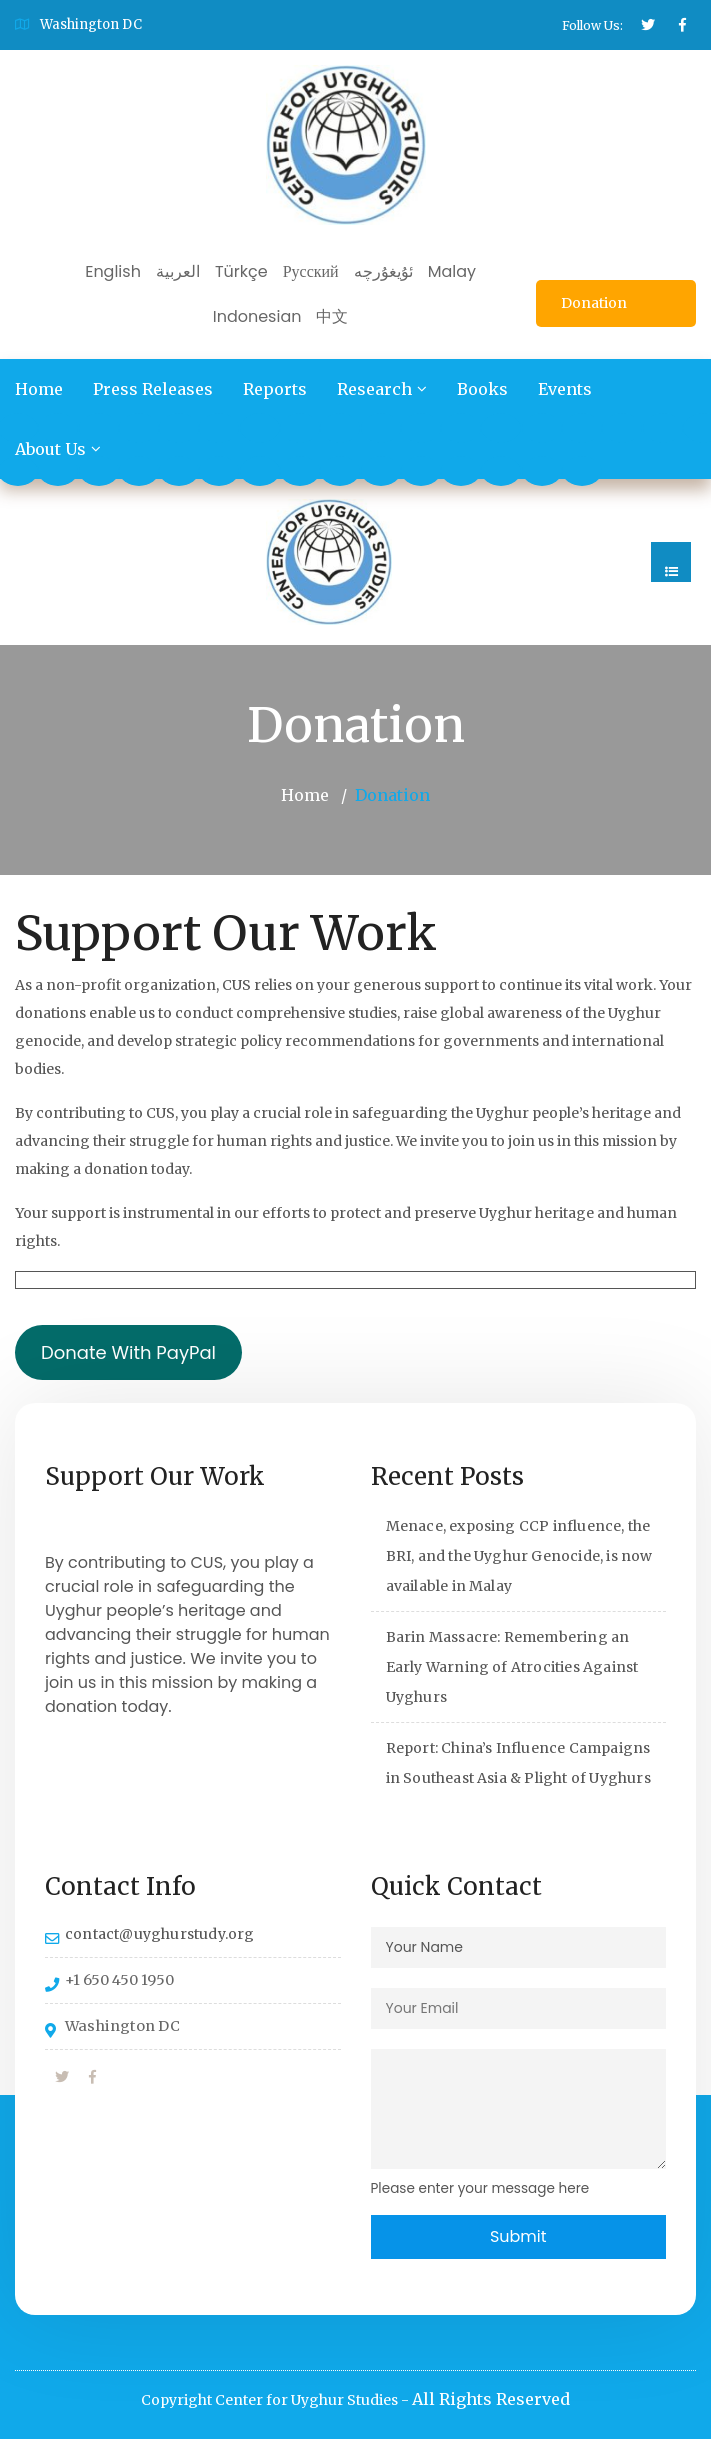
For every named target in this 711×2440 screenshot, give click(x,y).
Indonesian (257, 316)
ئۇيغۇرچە (383, 271)
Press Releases (153, 389)
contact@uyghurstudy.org (160, 1934)
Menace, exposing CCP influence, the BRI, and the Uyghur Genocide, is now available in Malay (519, 1556)
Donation (594, 303)
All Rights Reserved (491, 2400)
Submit (518, 2236)
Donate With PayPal (128, 1352)
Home (39, 389)
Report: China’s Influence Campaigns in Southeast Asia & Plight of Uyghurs (518, 1763)
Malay (452, 271)
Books (482, 389)
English (113, 271)
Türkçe (241, 271)
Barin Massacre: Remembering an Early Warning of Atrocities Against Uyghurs (512, 1667)
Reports (275, 389)
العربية (178, 271)
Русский (311, 271)
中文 (332, 316)
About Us (50, 449)
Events (565, 389)
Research (374, 389)
